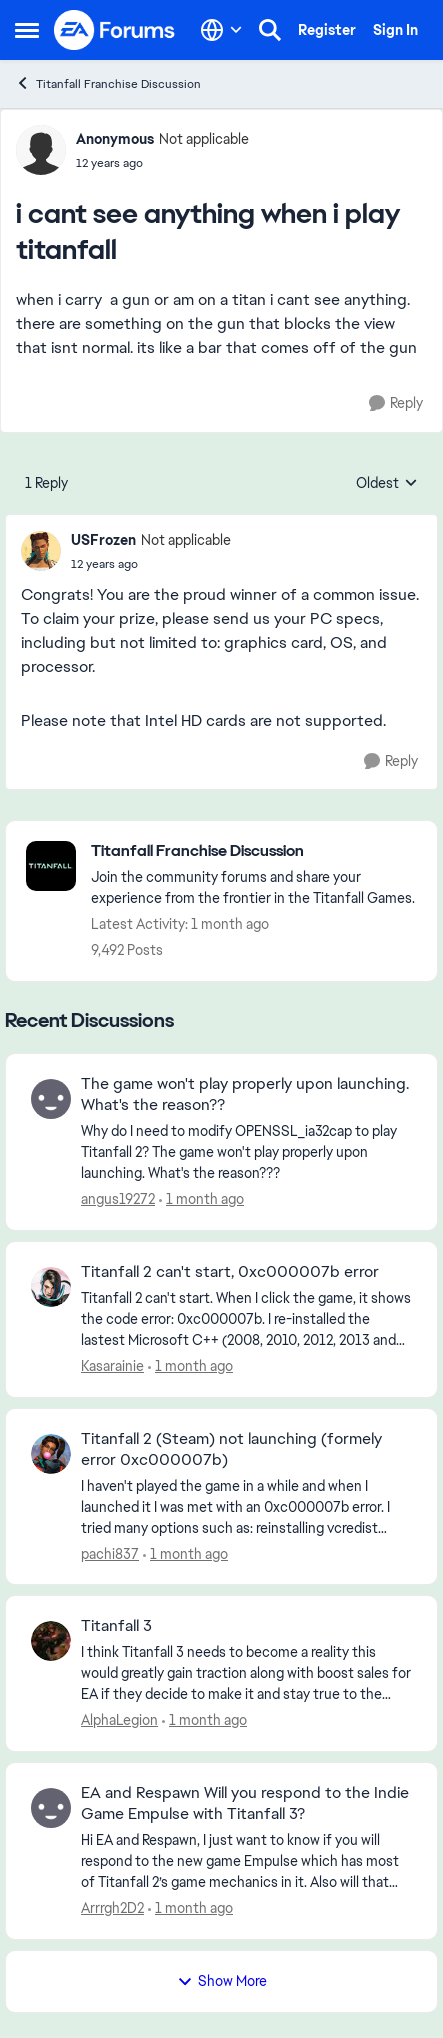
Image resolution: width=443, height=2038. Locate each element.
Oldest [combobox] (387, 484)
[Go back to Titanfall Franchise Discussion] (254, 851)
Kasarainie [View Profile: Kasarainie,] (112, 1366)
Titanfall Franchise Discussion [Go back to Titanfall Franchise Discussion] (108, 83)
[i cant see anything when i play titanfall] (151, 564)
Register (327, 30)
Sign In (395, 30)
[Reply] (396, 403)
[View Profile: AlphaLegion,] (51, 1641)
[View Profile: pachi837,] (51, 1454)
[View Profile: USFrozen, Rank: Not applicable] (41, 551)
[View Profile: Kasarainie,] (51, 1287)
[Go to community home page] (115, 30)
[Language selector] (221, 30)
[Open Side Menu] (27, 30)
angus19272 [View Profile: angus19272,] (118, 1199)
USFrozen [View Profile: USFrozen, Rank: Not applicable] (103, 540)
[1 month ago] (201, 1199)
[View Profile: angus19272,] (51, 1099)
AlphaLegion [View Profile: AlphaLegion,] (119, 1720)
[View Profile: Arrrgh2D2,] (51, 1808)
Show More (222, 1981)
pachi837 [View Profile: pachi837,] (110, 1553)
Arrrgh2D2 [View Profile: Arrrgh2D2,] (112, 1908)
